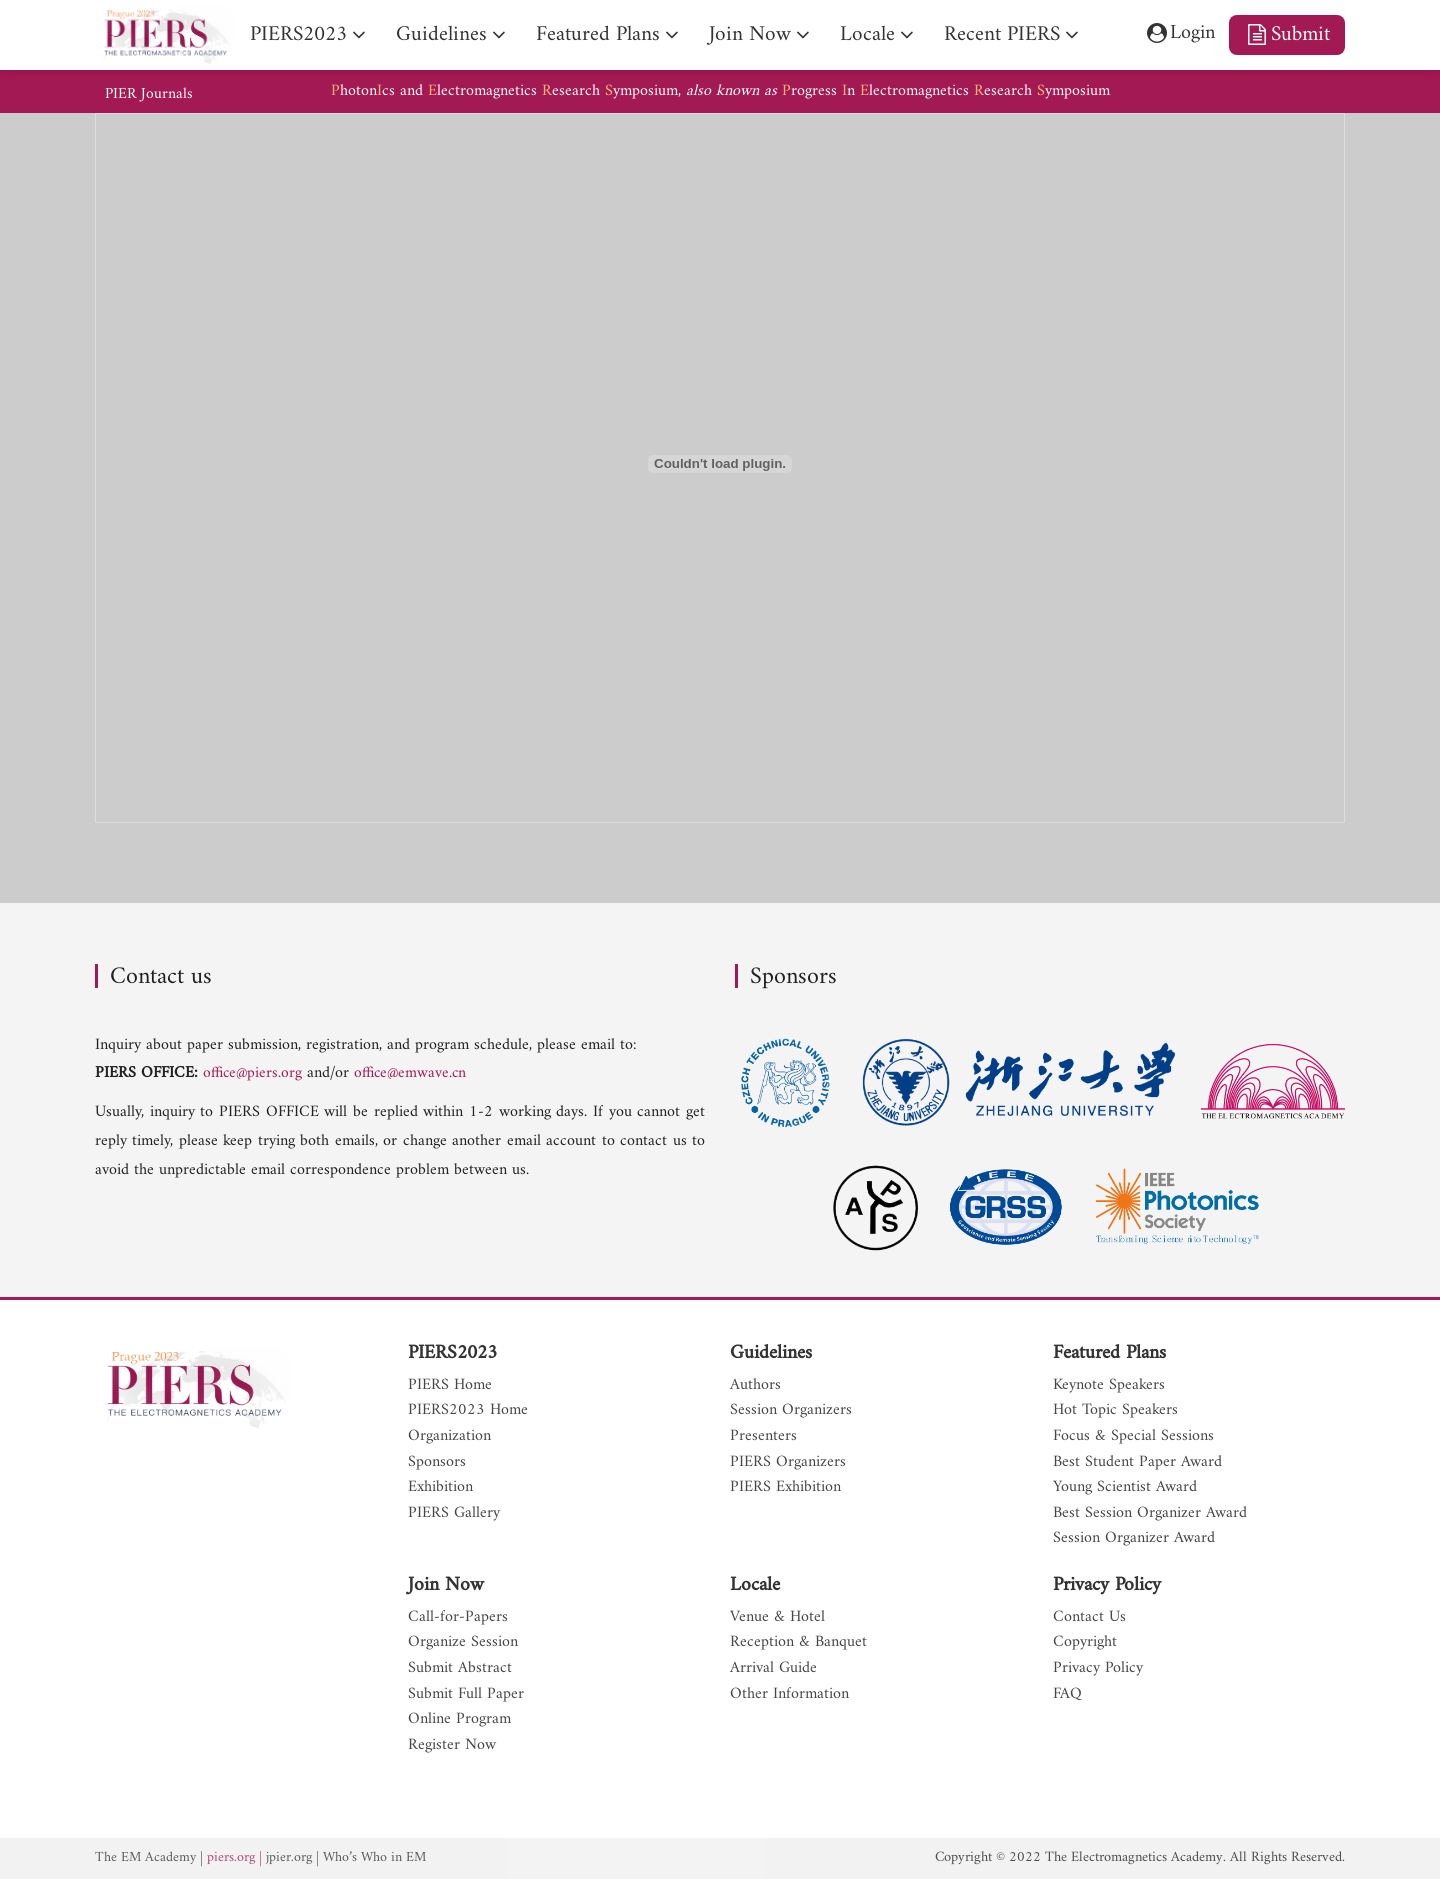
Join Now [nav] (750, 34)
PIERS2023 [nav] (298, 34)
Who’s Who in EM (380, 1857)
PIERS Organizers (788, 1463)
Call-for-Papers (458, 1618)
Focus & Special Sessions (1133, 1437)
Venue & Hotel (777, 1618)
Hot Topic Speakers (1115, 1411)
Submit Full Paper (466, 1695)
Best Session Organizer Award (1150, 1514)
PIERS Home (450, 1386)
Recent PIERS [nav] (1002, 34)
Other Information (789, 1695)
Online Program (459, 1720)
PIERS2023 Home (468, 1411)
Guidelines (771, 1354)
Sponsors (437, 1463)
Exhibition (440, 1488)
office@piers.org (254, 1073)
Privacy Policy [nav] (1098, 1669)
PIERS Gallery (454, 1514)
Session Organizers (791, 1411)
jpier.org (292, 1857)
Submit (1287, 34)
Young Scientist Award (1125, 1488)
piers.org (233, 1857)
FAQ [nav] (1067, 1695)
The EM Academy (146, 1857)
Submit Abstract (460, 1669)
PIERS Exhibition (785, 1488)
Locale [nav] (867, 34)
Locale (755, 1586)
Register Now (452, 1746)
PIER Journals (150, 94)
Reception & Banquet (798, 1643)
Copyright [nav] (1085, 1643)
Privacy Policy (1107, 1586)
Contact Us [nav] (1089, 1618)
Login (1174, 34)
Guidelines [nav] (441, 34)
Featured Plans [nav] (598, 34)
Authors (755, 1386)
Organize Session (463, 1643)
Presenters (763, 1437)
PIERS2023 (452, 1354)
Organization (449, 1437)
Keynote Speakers (1109, 1386)
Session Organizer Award (1134, 1539)
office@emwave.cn (415, 1073)
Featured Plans (1109, 1354)
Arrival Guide (773, 1669)
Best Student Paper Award (1137, 1463)
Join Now (446, 1586)
